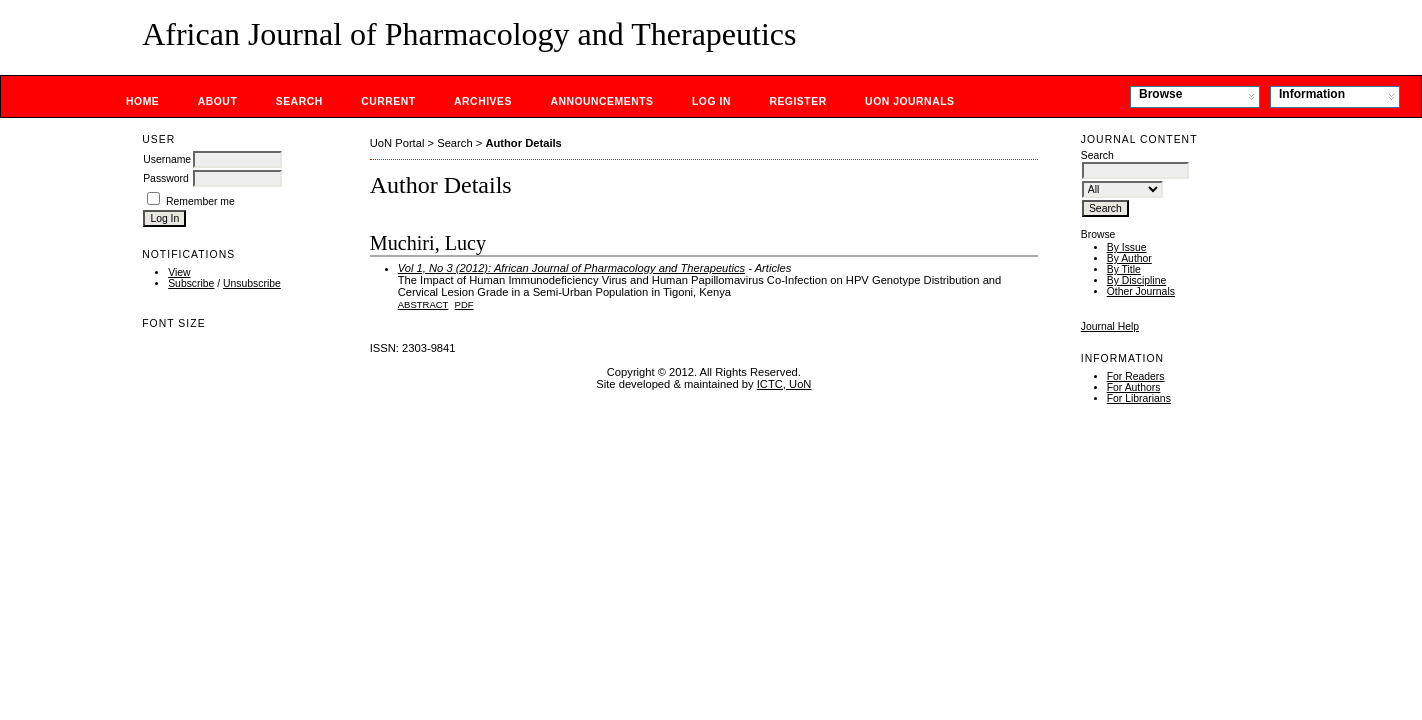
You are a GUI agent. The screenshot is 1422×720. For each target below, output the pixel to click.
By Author (1129, 258)
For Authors (1134, 387)
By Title (1124, 269)
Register (797, 101)
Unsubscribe (252, 283)
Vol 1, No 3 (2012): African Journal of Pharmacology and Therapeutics (571, 268)
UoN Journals (909, 101)
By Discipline (1136, 280)
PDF (464, 304)
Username (167, 159)
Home (142, 101)
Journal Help (1110, 326)
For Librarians (1139, 398)
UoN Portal (397, 143)
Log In (711, 101)
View (179, 272)
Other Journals (1141, 291)
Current (388, 101)
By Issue (1127, 247)
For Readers (1136, 376)
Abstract (423, 304)
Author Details (523, 143)
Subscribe (191, 283)
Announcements (601, 101)
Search (299, 101)
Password (166, 178)
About (218, 101)
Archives (483, 101)
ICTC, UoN (784, 384)
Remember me (200, 201)
